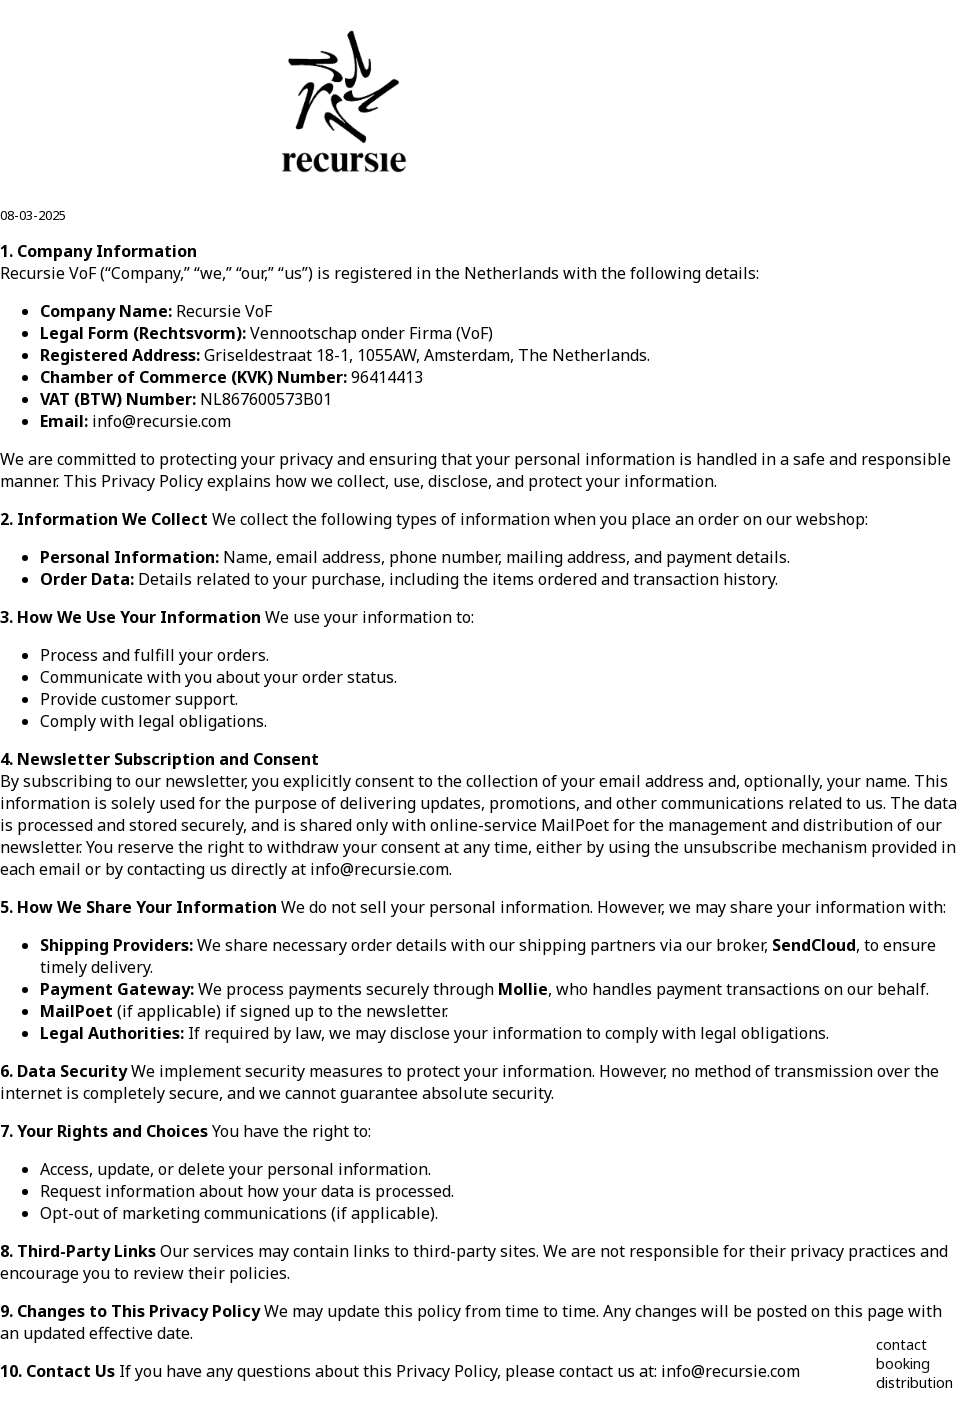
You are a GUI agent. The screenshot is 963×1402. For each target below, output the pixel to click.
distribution (914, 1382)
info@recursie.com (161, 421)
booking (903, 1363)
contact (901, 1344)
